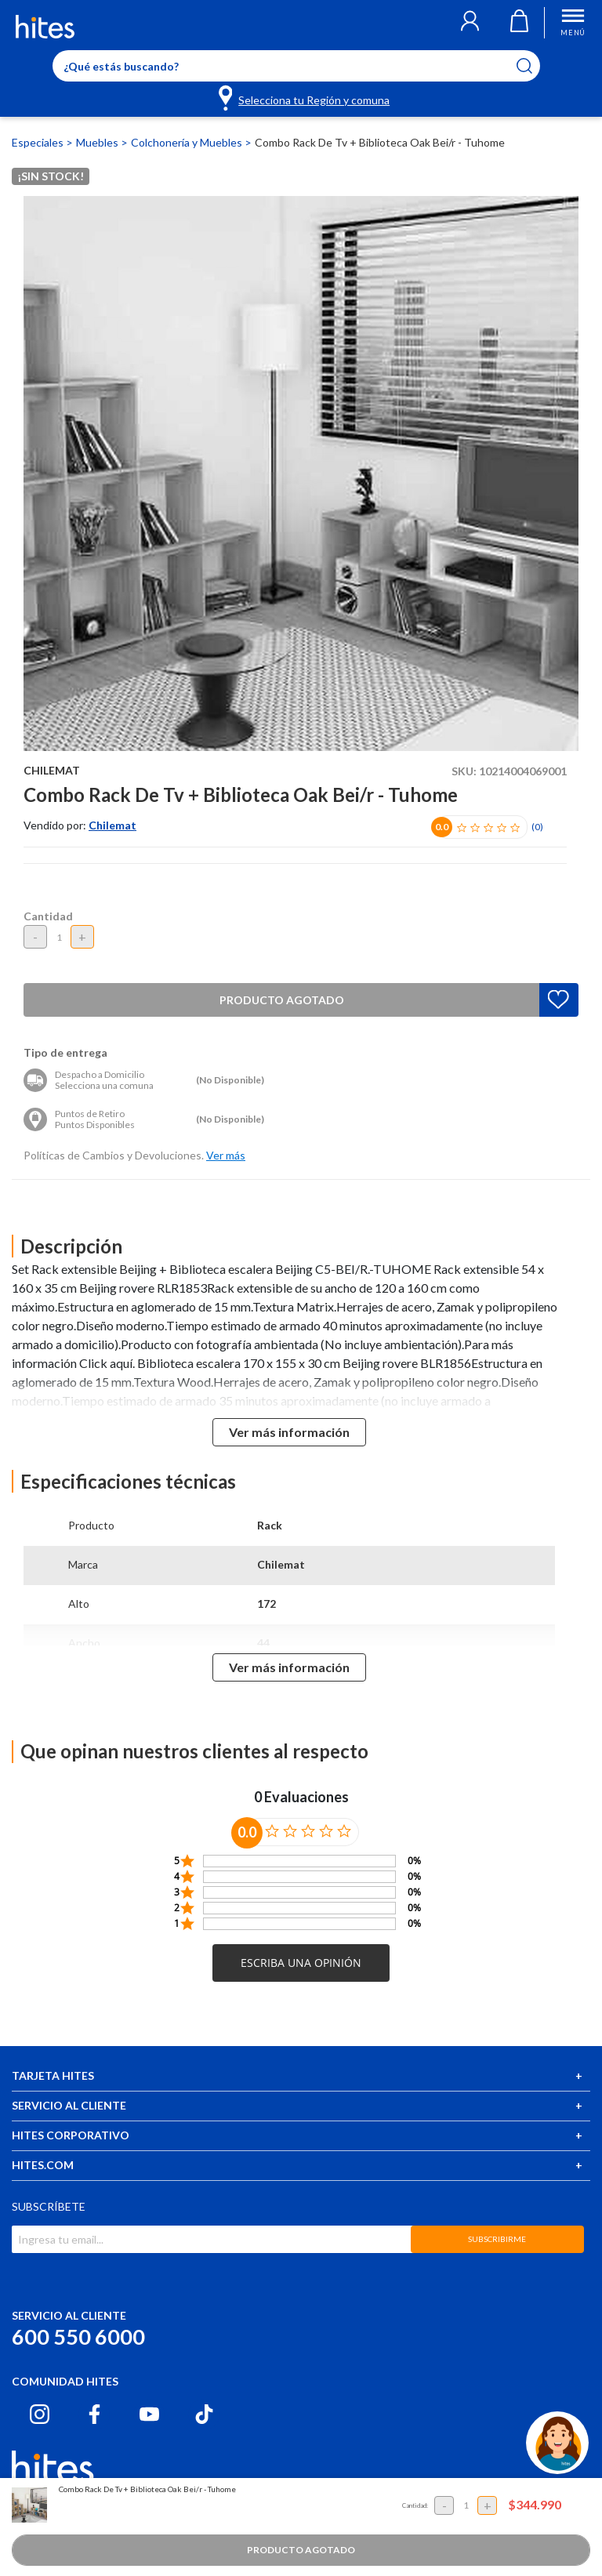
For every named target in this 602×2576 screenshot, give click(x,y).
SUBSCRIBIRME (497, 2239)
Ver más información (289, 1431)
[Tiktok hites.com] (204, 2414)
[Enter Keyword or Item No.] (296, 66)
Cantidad (48, 916)
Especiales (39, 142)
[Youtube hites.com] (149, 2414)
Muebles (98, 142)
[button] (470, 22)
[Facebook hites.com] (94, 2414)
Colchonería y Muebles (188, 142)
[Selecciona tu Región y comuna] (305, 97)
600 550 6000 (78, 2336)
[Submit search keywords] (534, 66)
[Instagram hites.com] (39, 2414)
